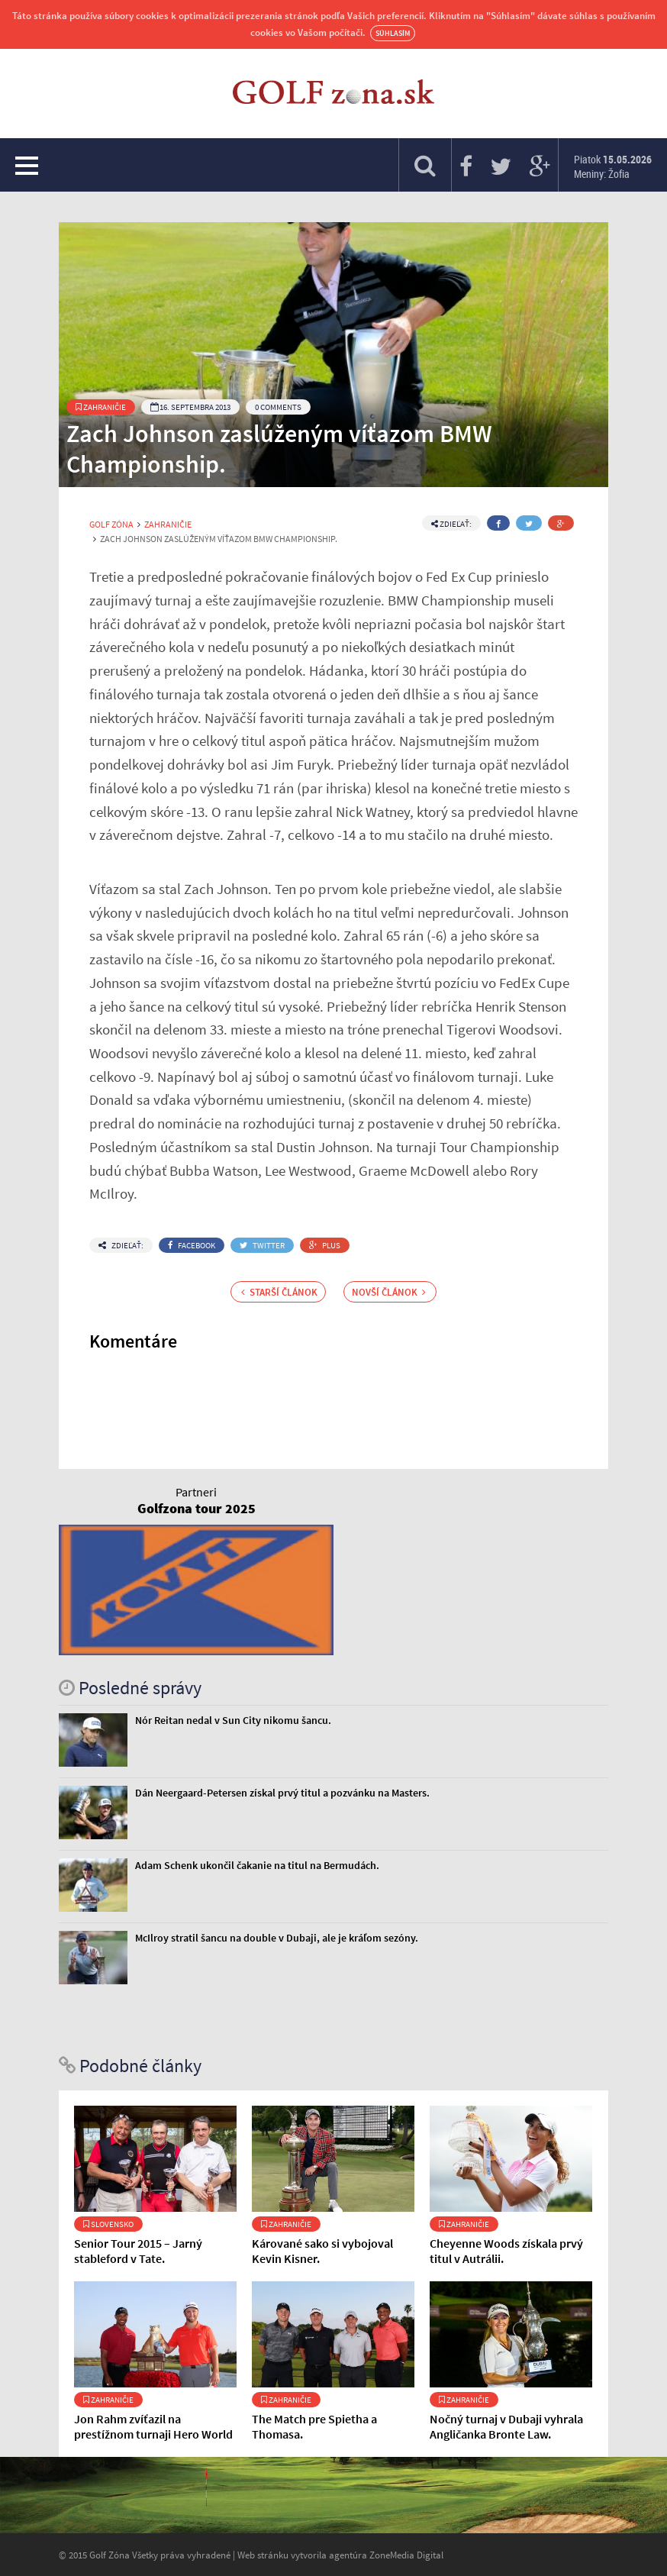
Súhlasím (392, 33)
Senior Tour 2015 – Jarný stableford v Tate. (138, 2250)
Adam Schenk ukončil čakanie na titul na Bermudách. (257, 1865)
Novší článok (389, 1292)
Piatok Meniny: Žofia (613, 166)
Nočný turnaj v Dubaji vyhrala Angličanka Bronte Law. (506, 2426)
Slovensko (108, 2224)
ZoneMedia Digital (406, 2555)
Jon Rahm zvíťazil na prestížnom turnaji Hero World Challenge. (153, 2434)
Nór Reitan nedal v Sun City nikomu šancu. (233, 1720)
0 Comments (278, 407)
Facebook (191, 1245)
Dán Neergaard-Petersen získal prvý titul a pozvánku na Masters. (282, 1793)
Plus (324, 1245)
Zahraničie (101, 407)
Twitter (262, 1245)
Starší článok (279, 1292)
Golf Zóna (111, 524)
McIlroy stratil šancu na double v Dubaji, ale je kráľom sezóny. (276, 1938)
